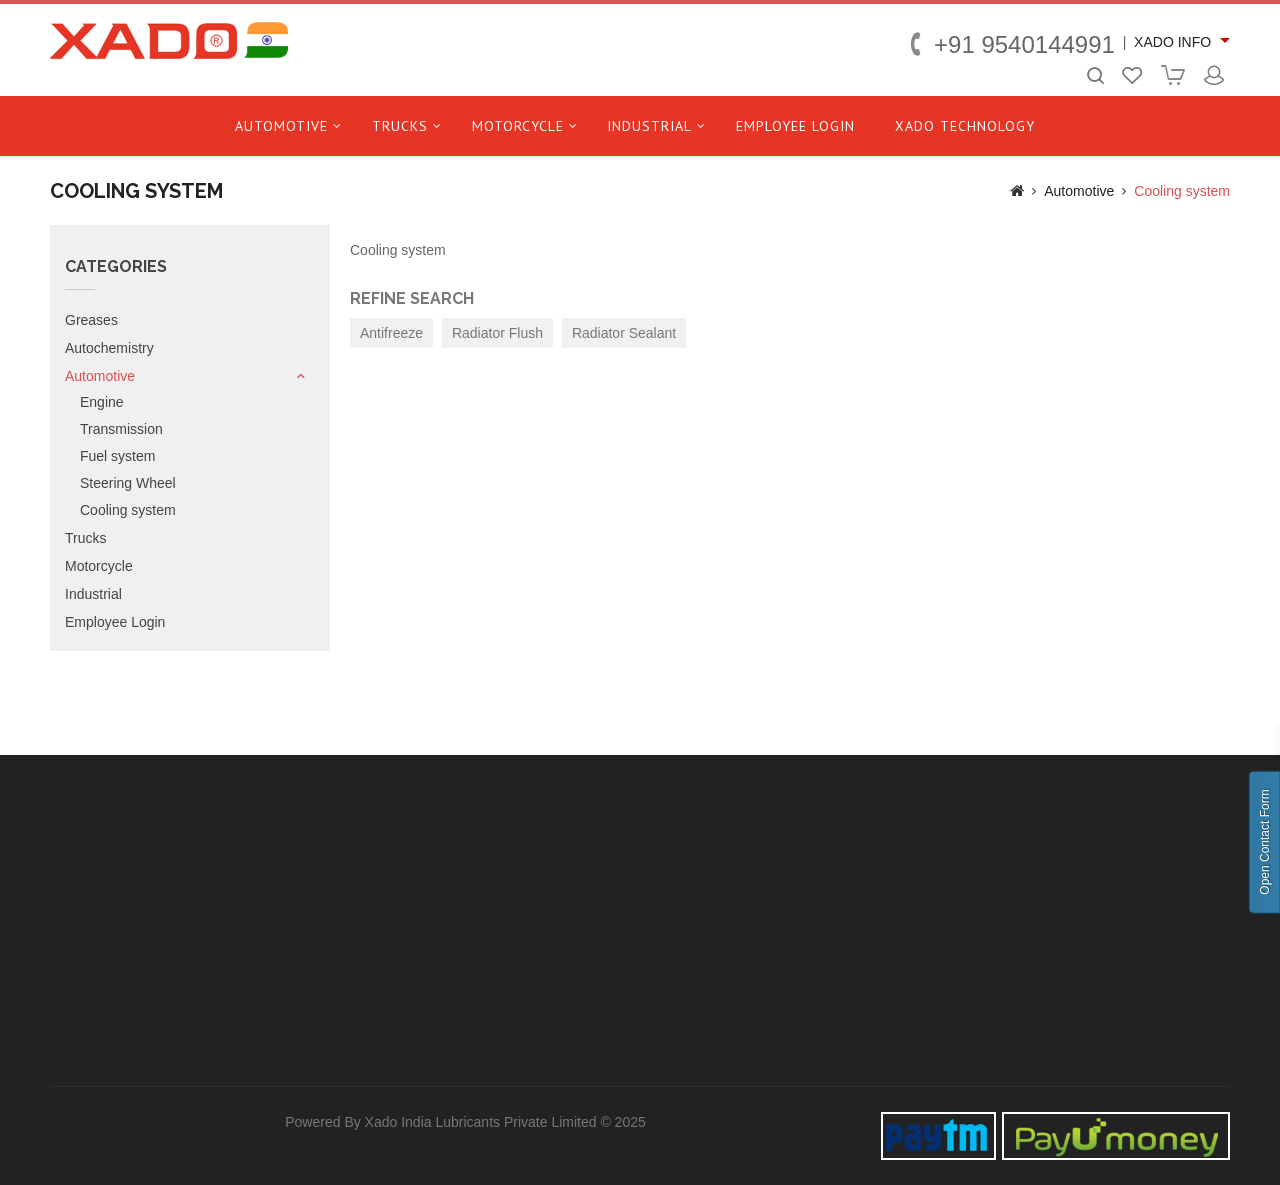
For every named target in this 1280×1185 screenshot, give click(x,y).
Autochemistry (109, 348)
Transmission (121, 429)
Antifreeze (391, 333)
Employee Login (795, 126)
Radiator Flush (497, 333)
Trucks (400, 126)
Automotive (281, 126)
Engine (102, 402)
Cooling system (1182, 191)
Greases (91, 320)
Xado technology (965, 126)
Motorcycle (518, 126)
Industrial (649, 126)
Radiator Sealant (624, 333)
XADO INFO (1172, 42)
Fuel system (117, 456)
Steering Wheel (128, 483)
